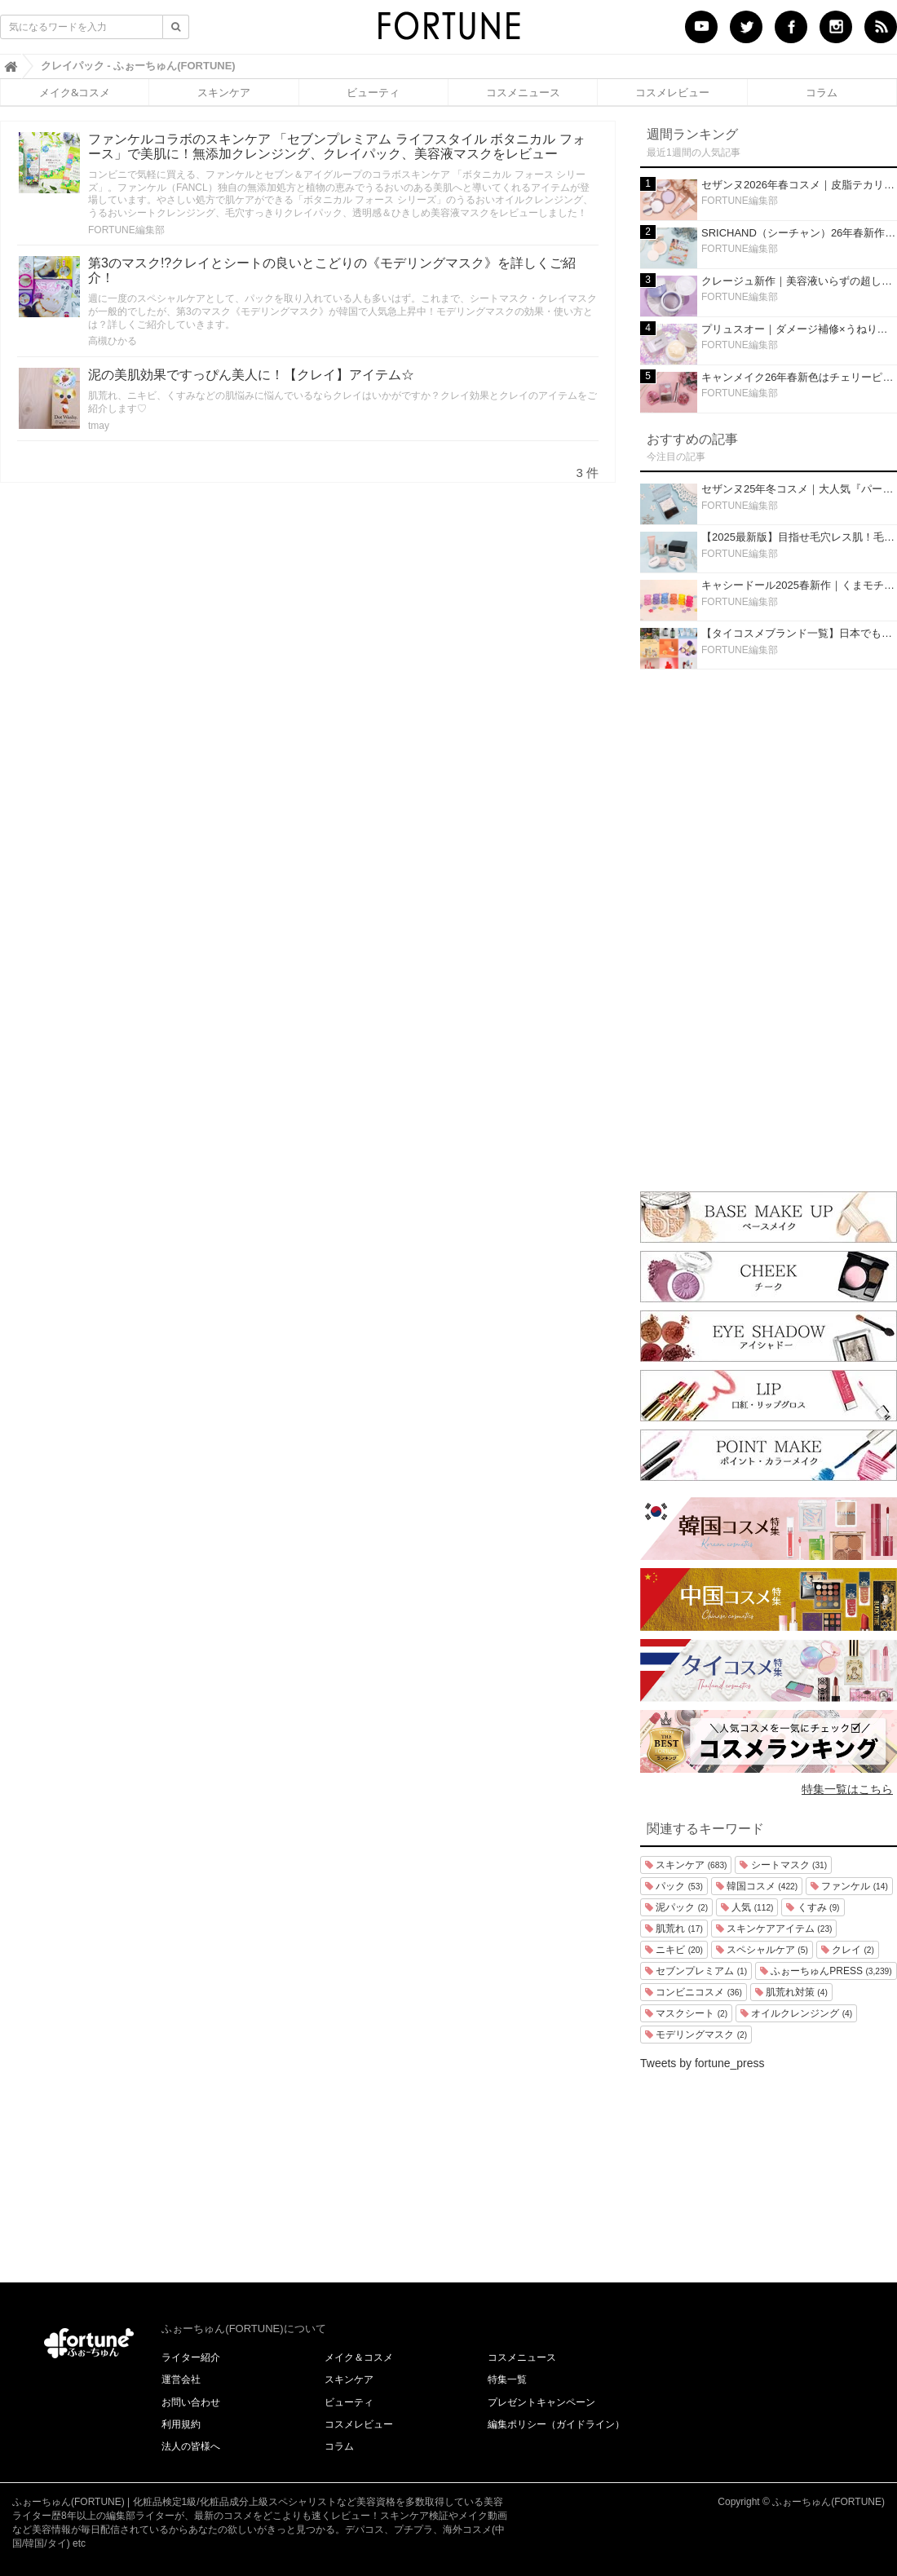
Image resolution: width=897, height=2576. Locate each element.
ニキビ (674, 1949)
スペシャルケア (762, 1949)
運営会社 (181, 2379)
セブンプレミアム (696, 1971)
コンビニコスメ (693, 1992)
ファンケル (849, 1886)
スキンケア (223, 92)
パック (674, 1886)
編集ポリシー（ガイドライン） (556, 2424)
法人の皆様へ (190, 2446)
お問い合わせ (190, 2402)
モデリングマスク (696, 2034)
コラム (821, 92)
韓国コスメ (757, 1886)
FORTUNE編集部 (126, 230)
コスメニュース (523, 92)
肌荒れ (674, 1928)
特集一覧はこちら (847, 1789)
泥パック (676, 1907)
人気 (747, 1907)
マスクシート (686, 2013)
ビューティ (373, 92)
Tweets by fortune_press (702, 2063)
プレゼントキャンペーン (541, 2402)
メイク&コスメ (74, 92)
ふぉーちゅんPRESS (826, 1971)
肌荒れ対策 (791, 1992)
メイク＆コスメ (359, 2357)
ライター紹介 (190, 2357)
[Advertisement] (769, 926)
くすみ (812, 1907)
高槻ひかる (112, 341)
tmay (98, 425)
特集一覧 (507, 2379)
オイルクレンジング (796, 2013)
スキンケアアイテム (774, 1928)
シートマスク (783, 1865)
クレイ (847, 1949)
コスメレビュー (672, 92)
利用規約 (181, 2424)
